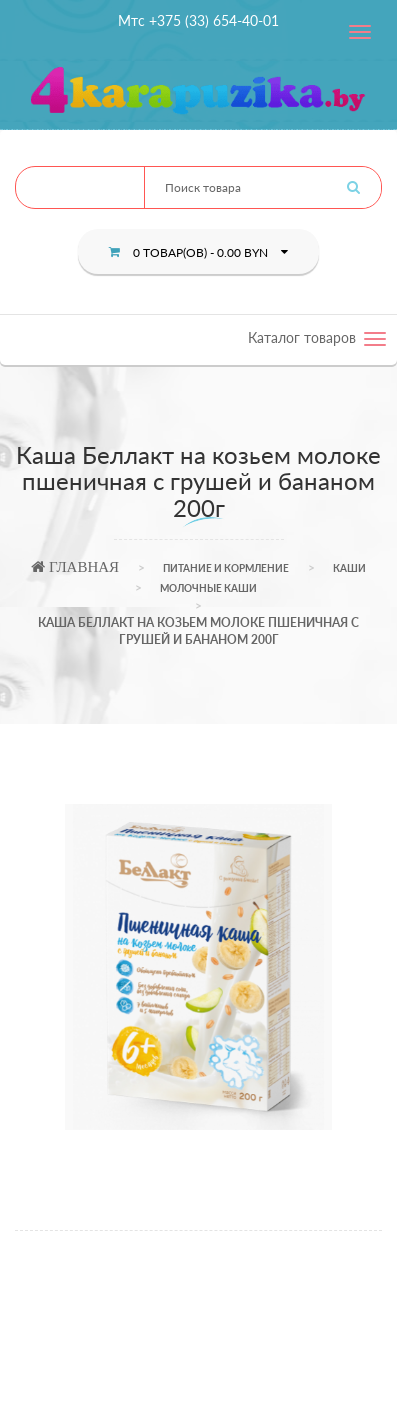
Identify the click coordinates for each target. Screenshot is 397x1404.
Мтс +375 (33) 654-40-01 (198, 20)
